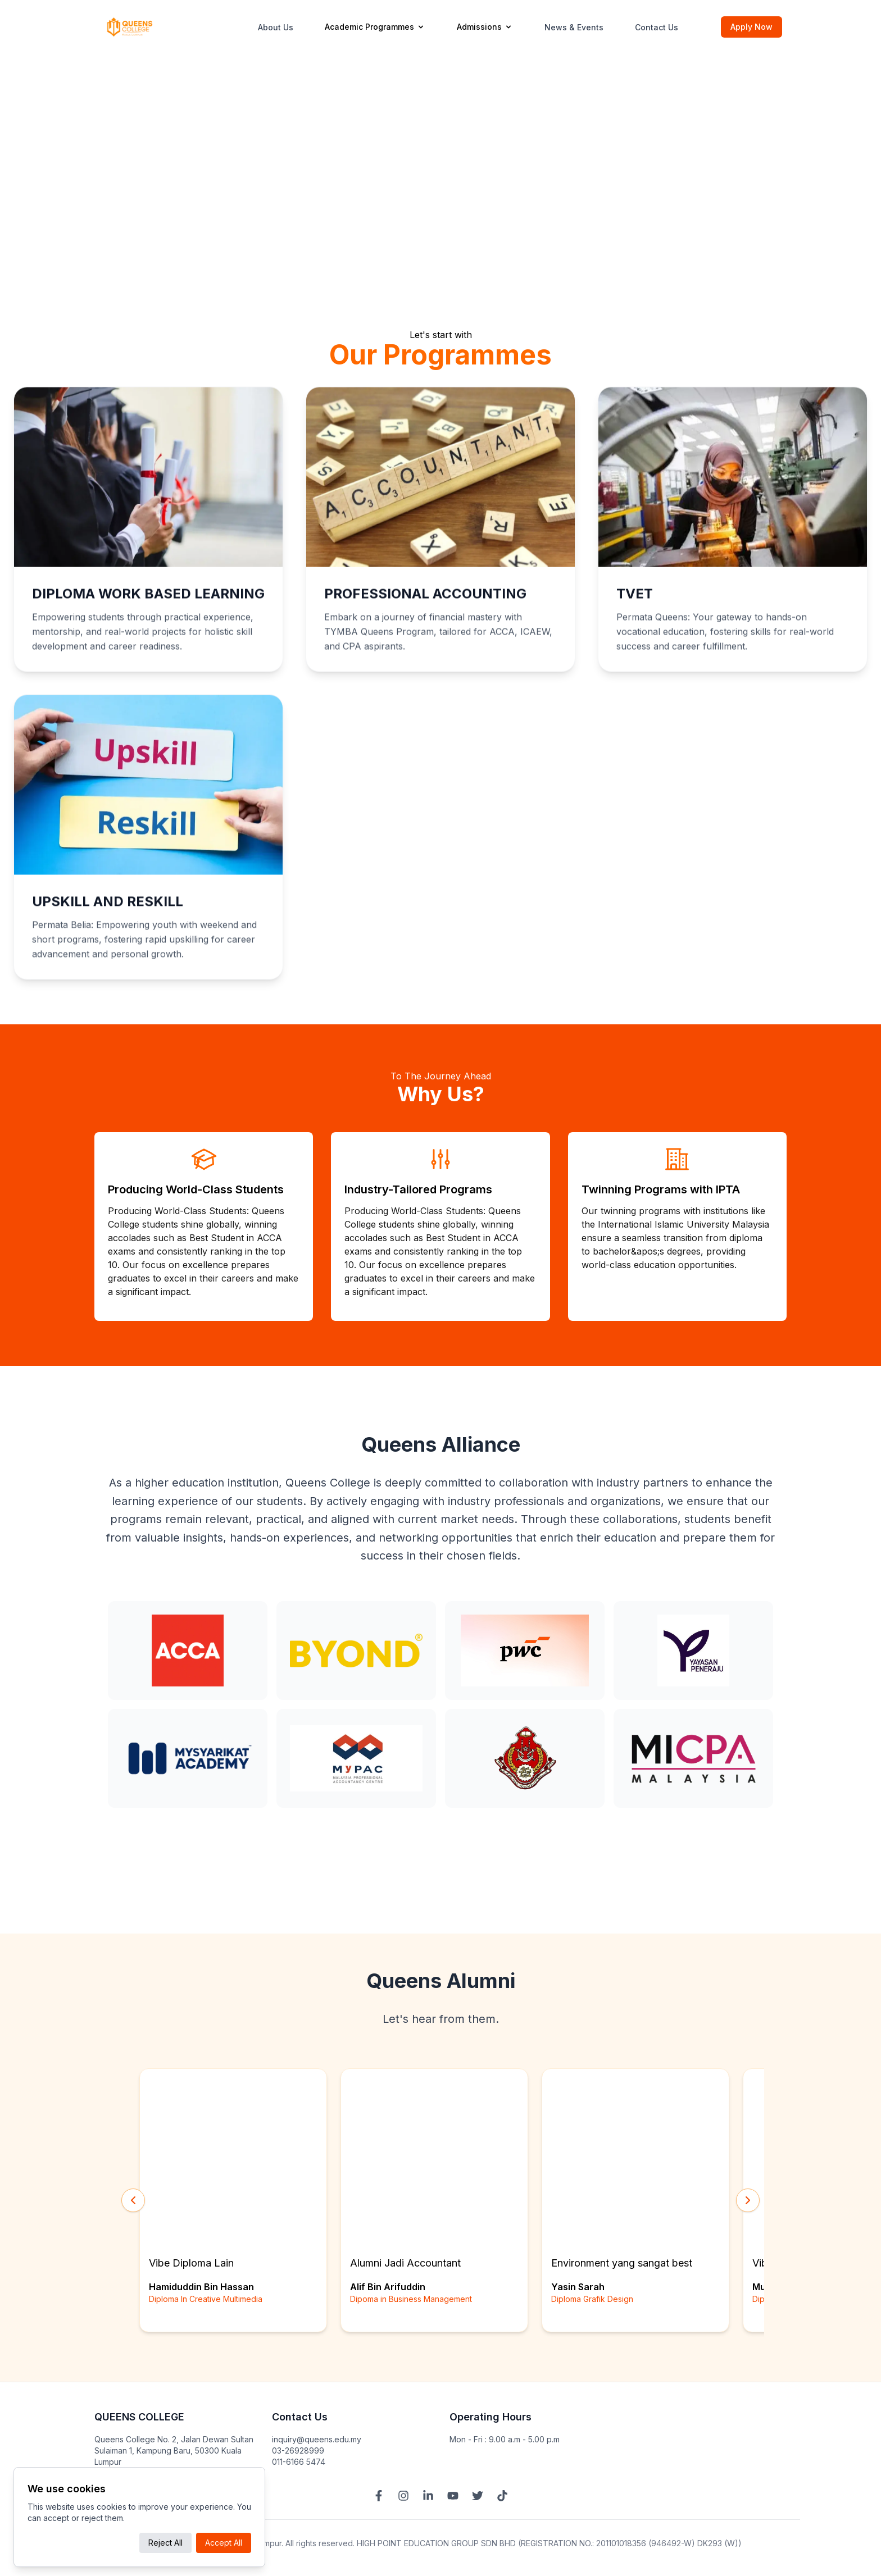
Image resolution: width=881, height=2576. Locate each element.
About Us (275, 27)
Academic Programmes (375, 26)
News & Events (573, 27)
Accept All (223, 2542)
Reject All (165, 2542)
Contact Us (656, 27)
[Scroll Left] (133, 2202)
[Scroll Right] (748, 2202)
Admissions (485, 26)
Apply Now (751, 26)
